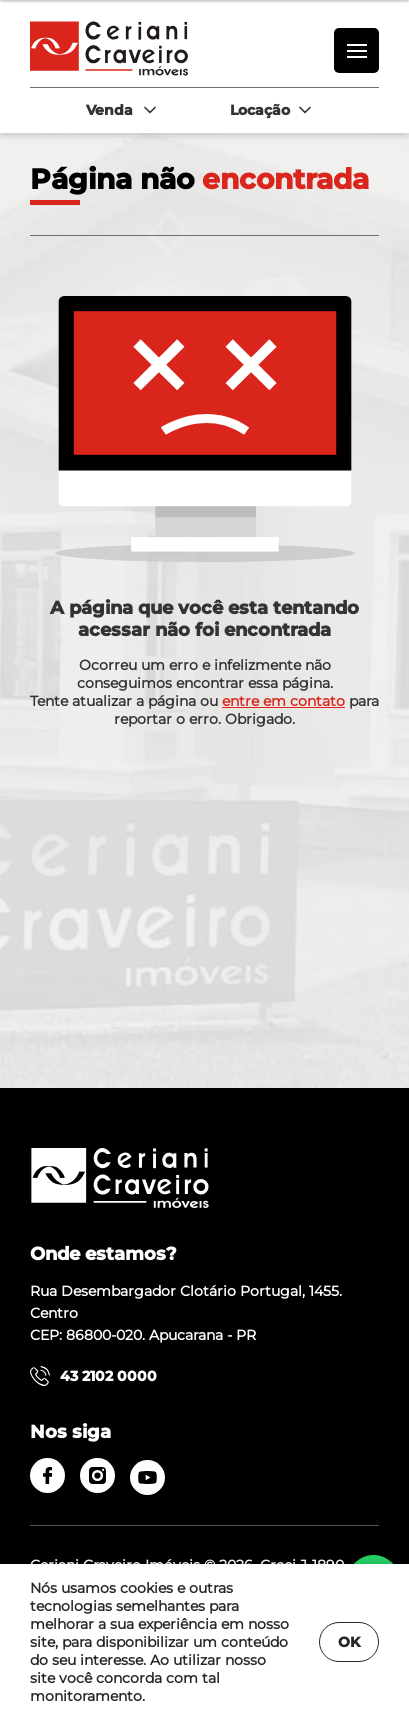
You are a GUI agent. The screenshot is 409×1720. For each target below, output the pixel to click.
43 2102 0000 (93, 1376)
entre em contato (283, 701)
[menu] (356, 50)
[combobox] (120, 110)
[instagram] (97, 1475)
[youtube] (147, 1477)
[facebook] (47, 1475)
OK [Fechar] (349, 1642)
